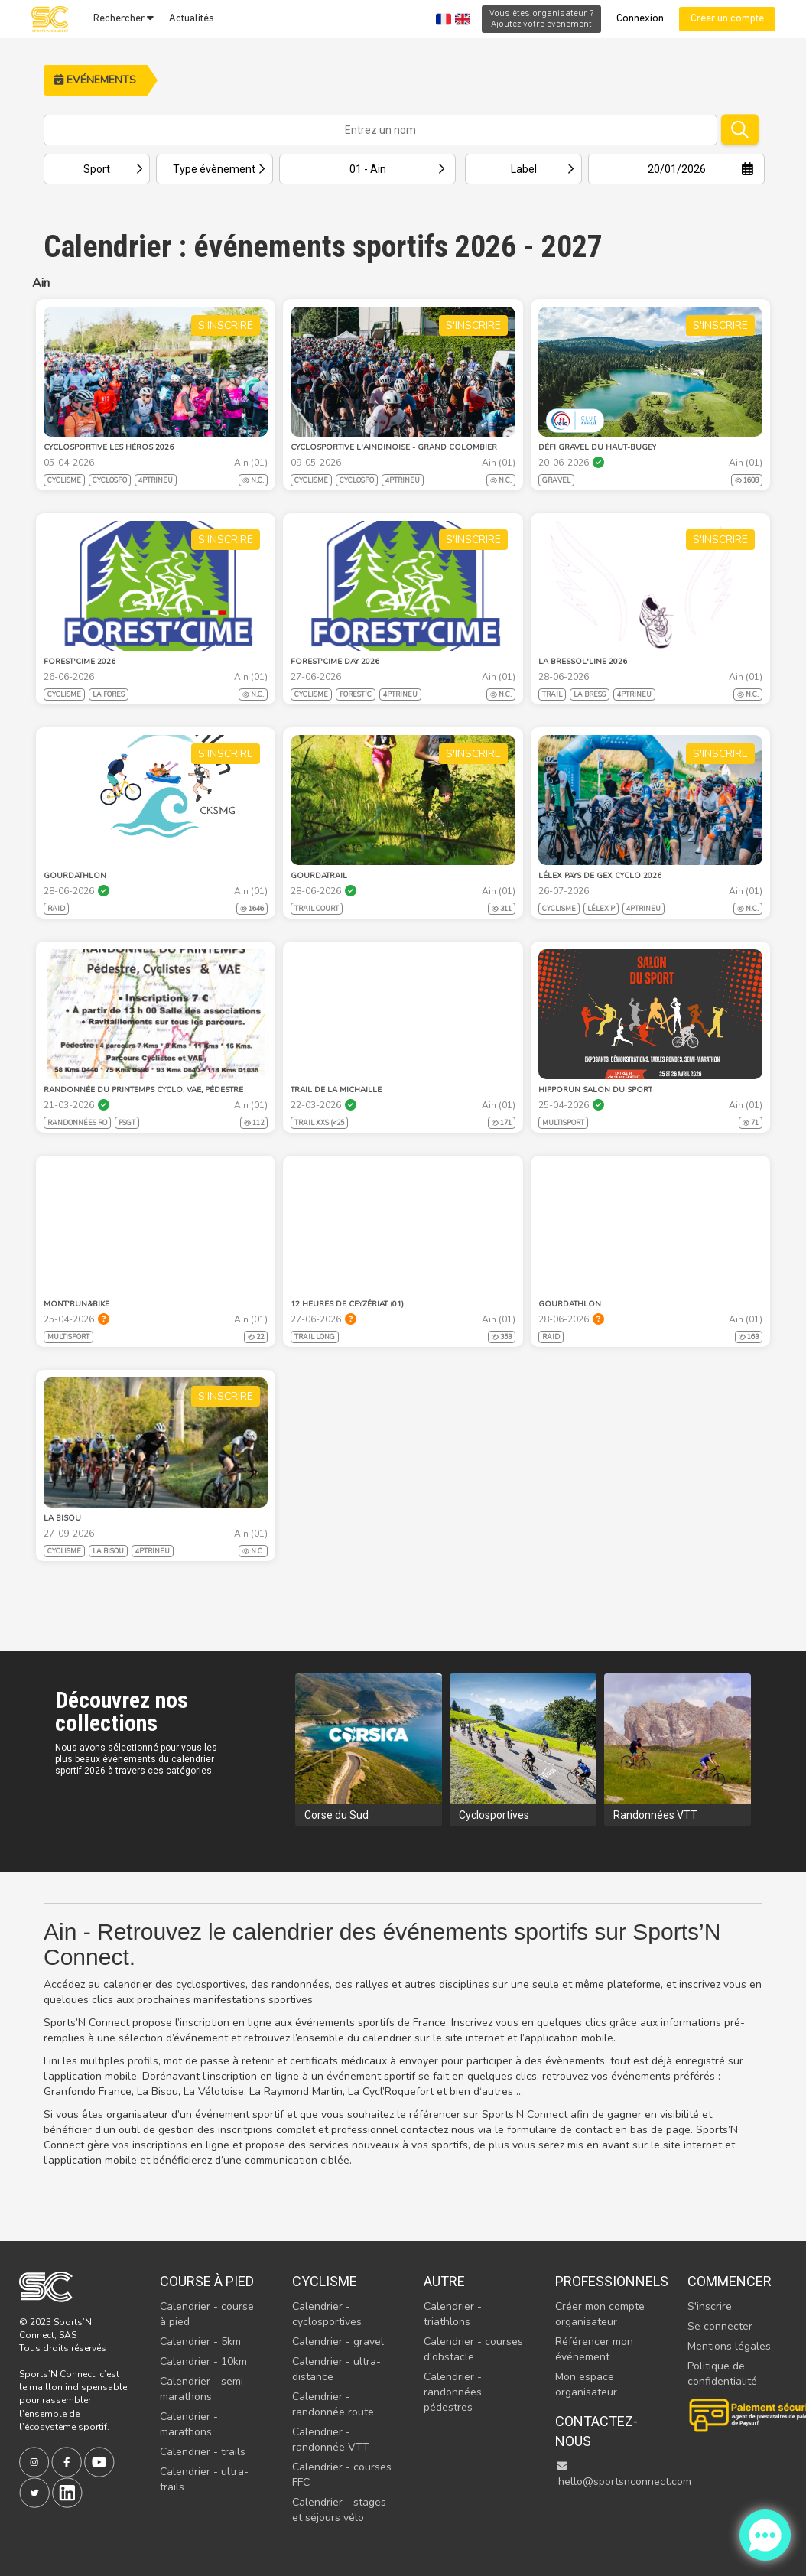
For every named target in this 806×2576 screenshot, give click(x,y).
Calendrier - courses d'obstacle (473, 2349)
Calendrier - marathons (189, 2424)
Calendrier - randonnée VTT (330, 2439)
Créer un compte (727, 18)
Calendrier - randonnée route (333, 2404)
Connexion (640, 18)
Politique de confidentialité (722, 2374)
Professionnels (605, 2281)
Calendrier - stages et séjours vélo (339, 2510)
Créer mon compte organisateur (600, 2314)
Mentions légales (729, 2346)
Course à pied (207, 2281)
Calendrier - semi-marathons (204, 2389)
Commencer (729, 2281)
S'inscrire (709, 2306)
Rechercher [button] (123, 18)
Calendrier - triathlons (453, 2314)
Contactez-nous (596, 2431)
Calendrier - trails (202, 2451)
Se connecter (719, 2326)
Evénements (95, 80)
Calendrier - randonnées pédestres (453, 2392)
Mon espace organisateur (586, 2384)
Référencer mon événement (594, 2349)
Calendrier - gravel (338, 2341)
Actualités (191, 18)
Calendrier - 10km (203, 2361)
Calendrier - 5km (200, 2341)
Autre (444, 2281)
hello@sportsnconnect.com (623, 2475)
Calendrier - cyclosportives (327, 2314)
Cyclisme (324, 2281)
